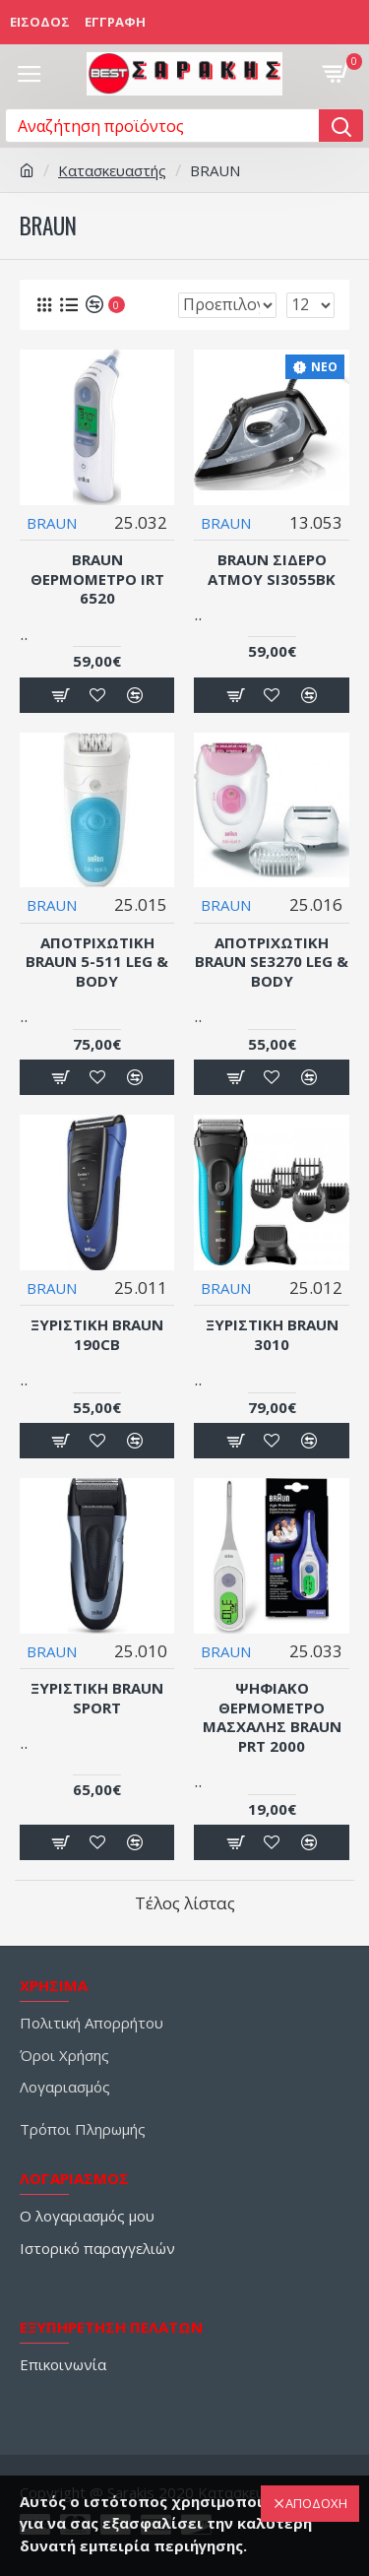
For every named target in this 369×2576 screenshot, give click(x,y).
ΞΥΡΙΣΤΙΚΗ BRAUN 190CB (97, 1335)
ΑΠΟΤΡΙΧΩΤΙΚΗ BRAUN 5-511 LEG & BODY (97, 962)
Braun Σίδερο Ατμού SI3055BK (272, 569)
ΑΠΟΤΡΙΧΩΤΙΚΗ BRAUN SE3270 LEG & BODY (271, 962)
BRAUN (52, 523)
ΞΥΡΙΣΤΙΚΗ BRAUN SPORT (97, 1698)
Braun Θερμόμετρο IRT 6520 (97, 579)
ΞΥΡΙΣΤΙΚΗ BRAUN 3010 (272, 1335)
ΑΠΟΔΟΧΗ (316, 2503)
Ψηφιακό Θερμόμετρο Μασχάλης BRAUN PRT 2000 (272, 1717)
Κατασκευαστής (112, 170)
